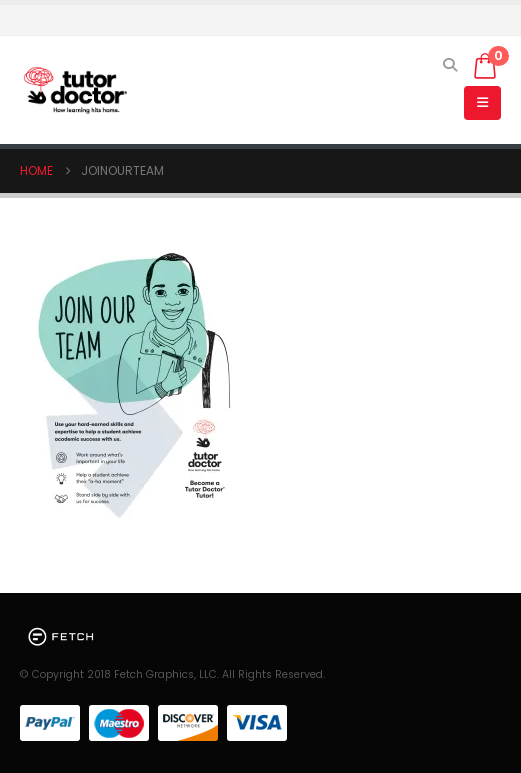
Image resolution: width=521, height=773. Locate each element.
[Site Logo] (75, 90)
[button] (450, 65)
